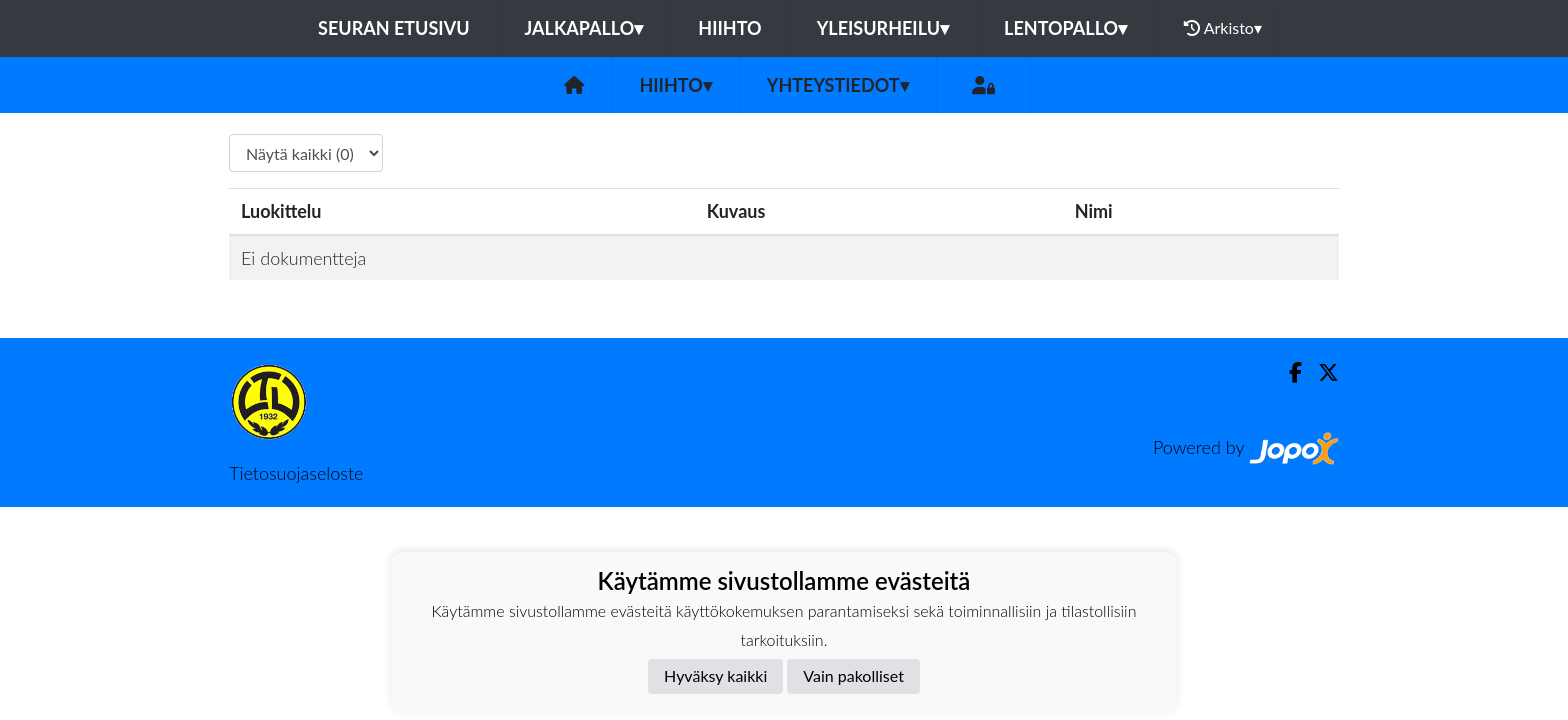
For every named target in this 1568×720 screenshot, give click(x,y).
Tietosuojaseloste (296, 473)
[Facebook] (1287, 372)
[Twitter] (1320, 372)
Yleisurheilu (883, 28)
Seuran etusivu (394, 28)
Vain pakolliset (853, 675)
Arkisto (1223, 28)
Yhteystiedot (838, 85)
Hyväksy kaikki (715, 675)
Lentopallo (1065, 28)
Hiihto (729, 28)
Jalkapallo (584, 28)
